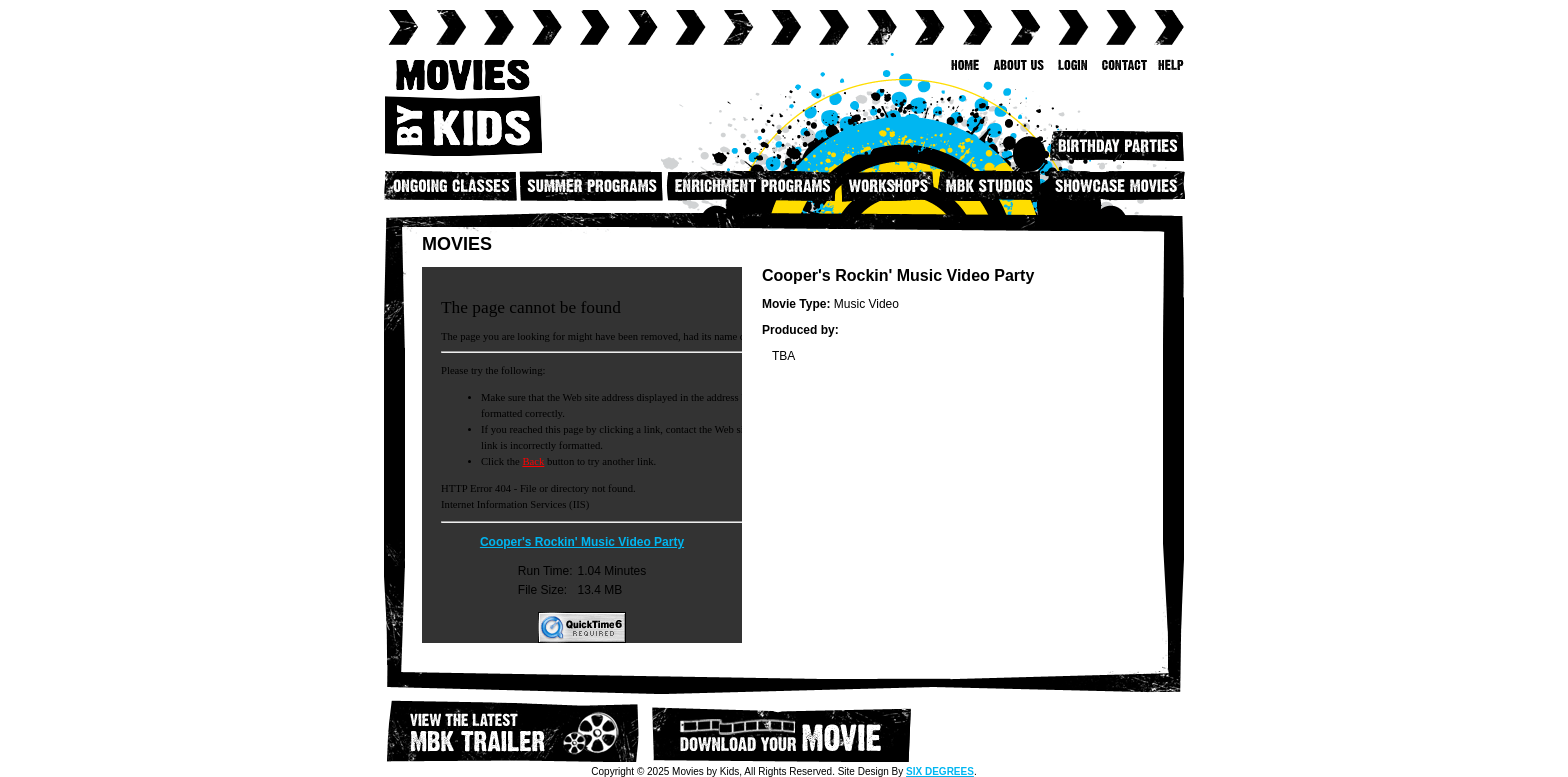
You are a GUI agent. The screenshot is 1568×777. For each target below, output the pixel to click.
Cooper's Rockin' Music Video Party (582, 542)
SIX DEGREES (940, 771)
